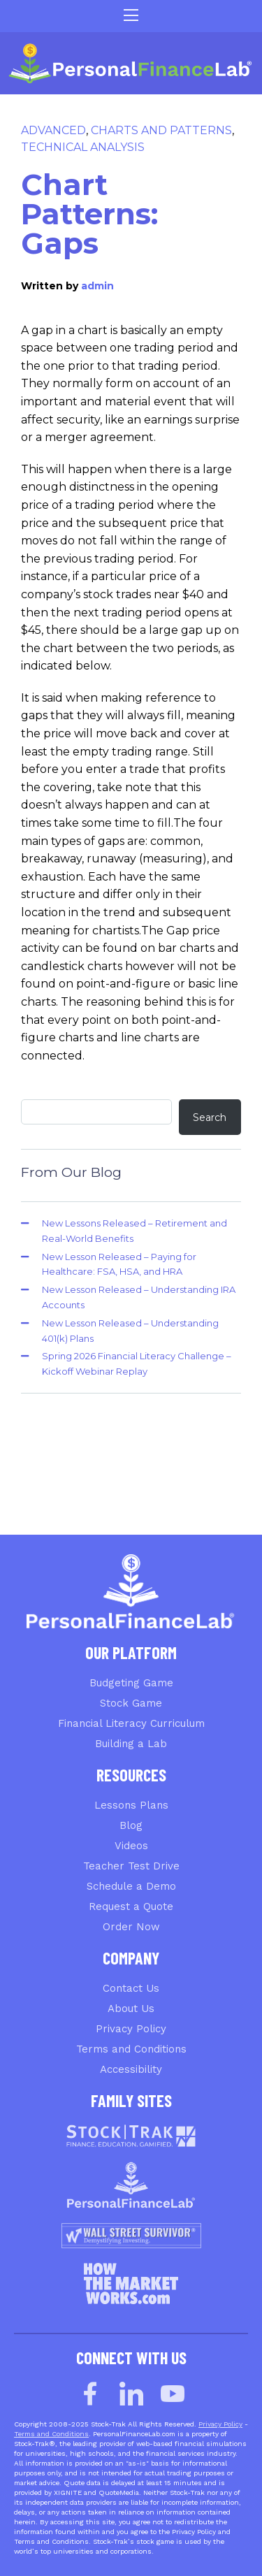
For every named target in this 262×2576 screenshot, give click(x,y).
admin (97, 286)
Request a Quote (131, 1906)
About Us (131, 2008)
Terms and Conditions (131, 2049)
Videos (131, 1845)
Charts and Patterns (161, 130)
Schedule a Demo (131, 1886)
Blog (131, 1825)
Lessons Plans (131, 1805)
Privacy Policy (131, 2029)
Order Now (131, 1926)
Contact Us (131, 1988)
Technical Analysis (83, 147)
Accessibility (131, 2069)
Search (209, 1117)
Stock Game (131, 1703)
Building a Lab (131, 1743)
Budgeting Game (131, 1683)
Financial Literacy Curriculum (131, 1723)
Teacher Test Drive (131, 1866)
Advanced (53, 130)
